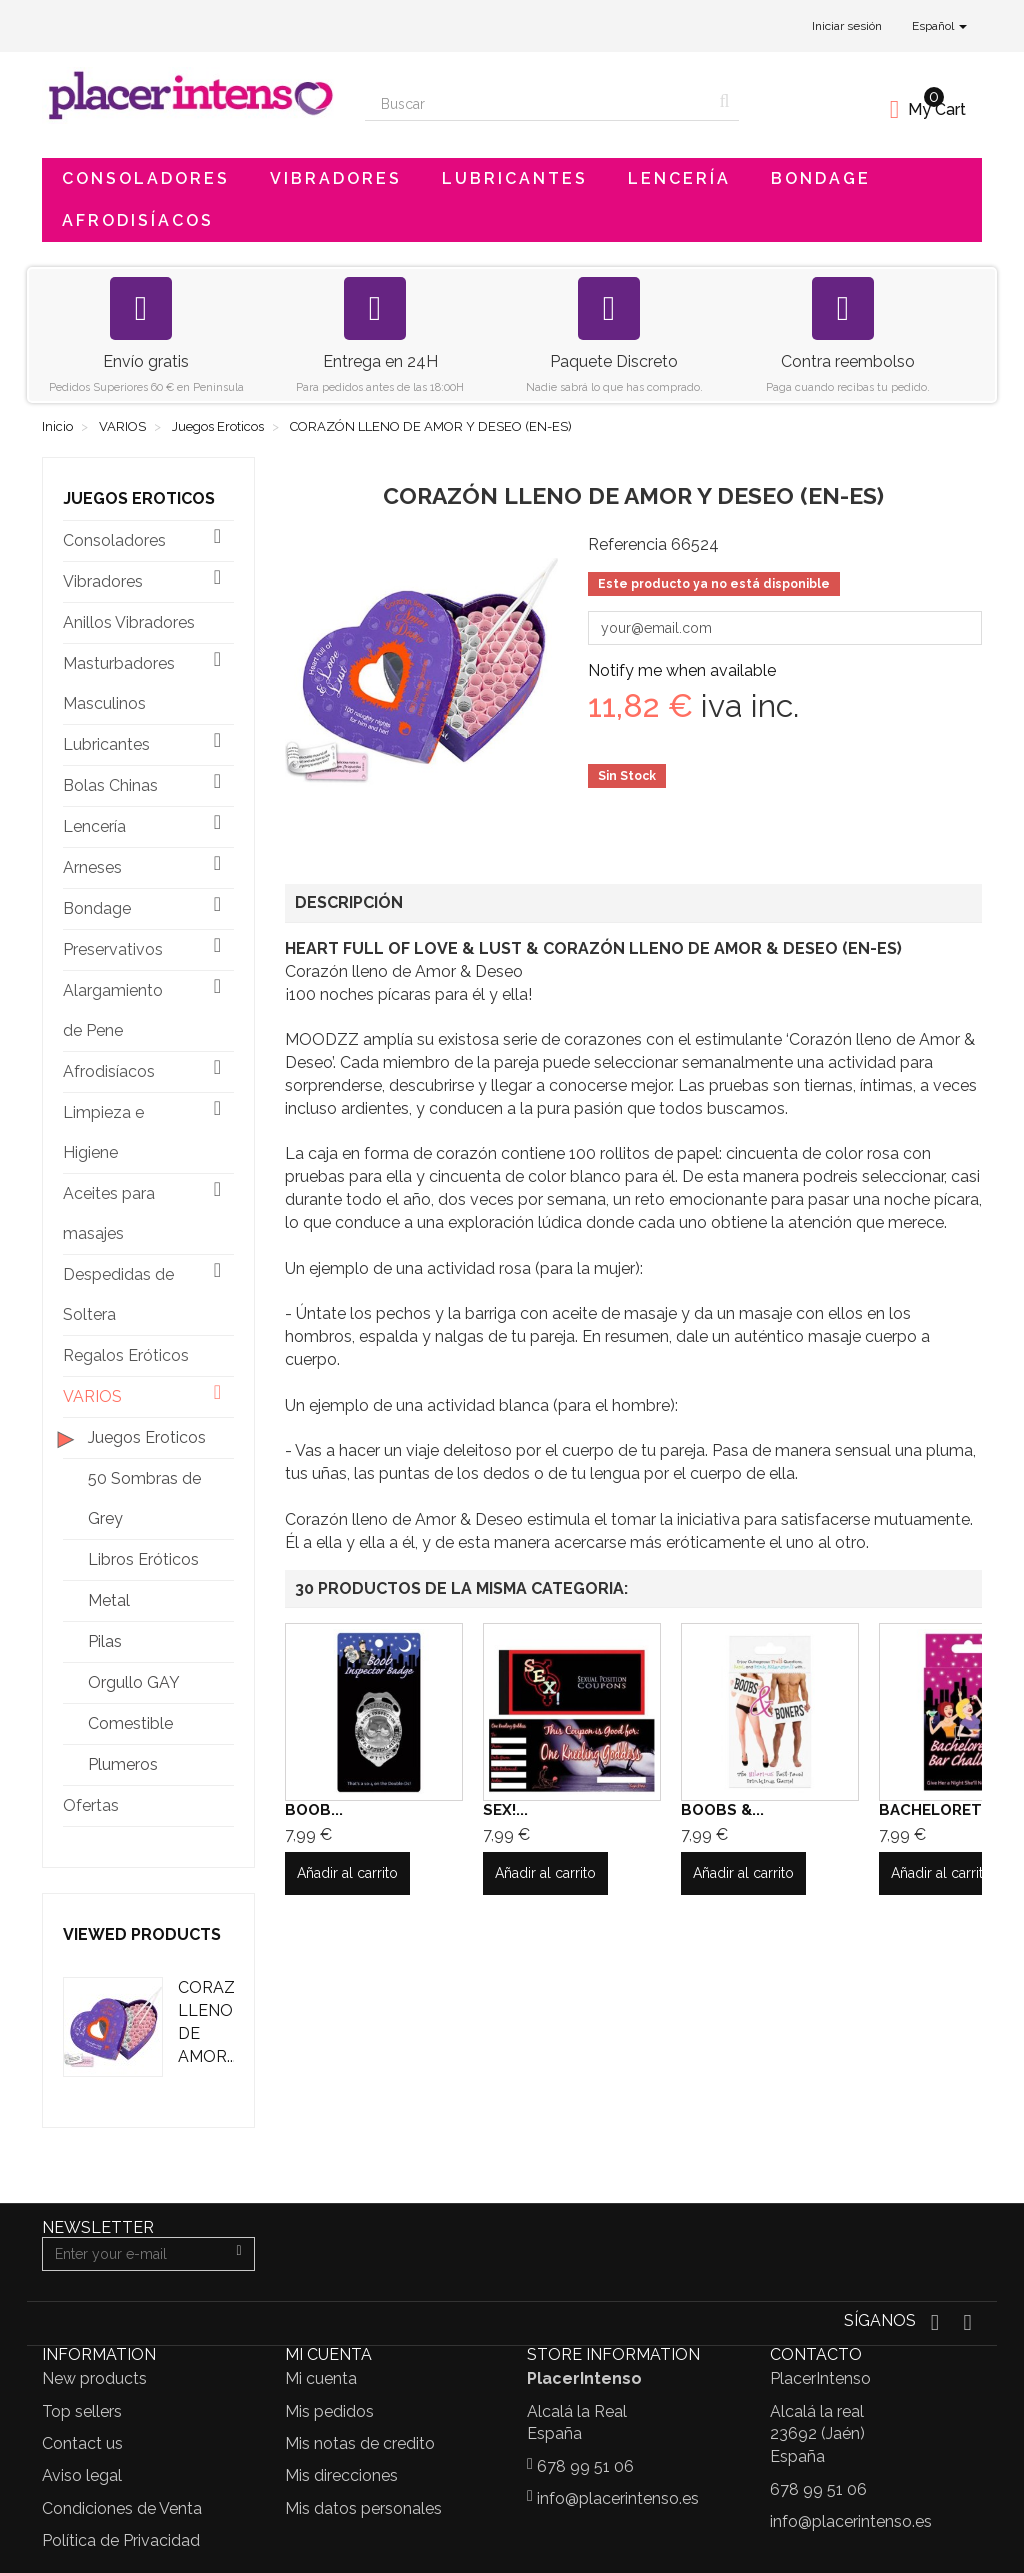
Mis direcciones (341, 2475)
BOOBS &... (722, 1810)
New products (94, 2378)
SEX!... (505, 1810)
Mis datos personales (363, 2508)
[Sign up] (239, 2254)
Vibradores (336, 178)
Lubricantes (515, 178)
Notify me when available (682, 670)
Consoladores (146, 178)
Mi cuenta (321, 2378)
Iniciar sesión (847, 26)
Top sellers (82, 2411)
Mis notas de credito (360, 2443)
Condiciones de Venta (122, 2508)
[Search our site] (537, 104)
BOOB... (314, 1810)
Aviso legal (82, 2475)
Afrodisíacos (138, 220)
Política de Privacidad (121, 2540)
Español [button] (939, 26)
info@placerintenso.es (618, 2498)
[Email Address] (133, 2254)
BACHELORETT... (941, 1810)
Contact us (82, 2443)
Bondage (821, 178)
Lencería (679, 178)
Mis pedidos (329, 2411)
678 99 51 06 (585, 2466)
